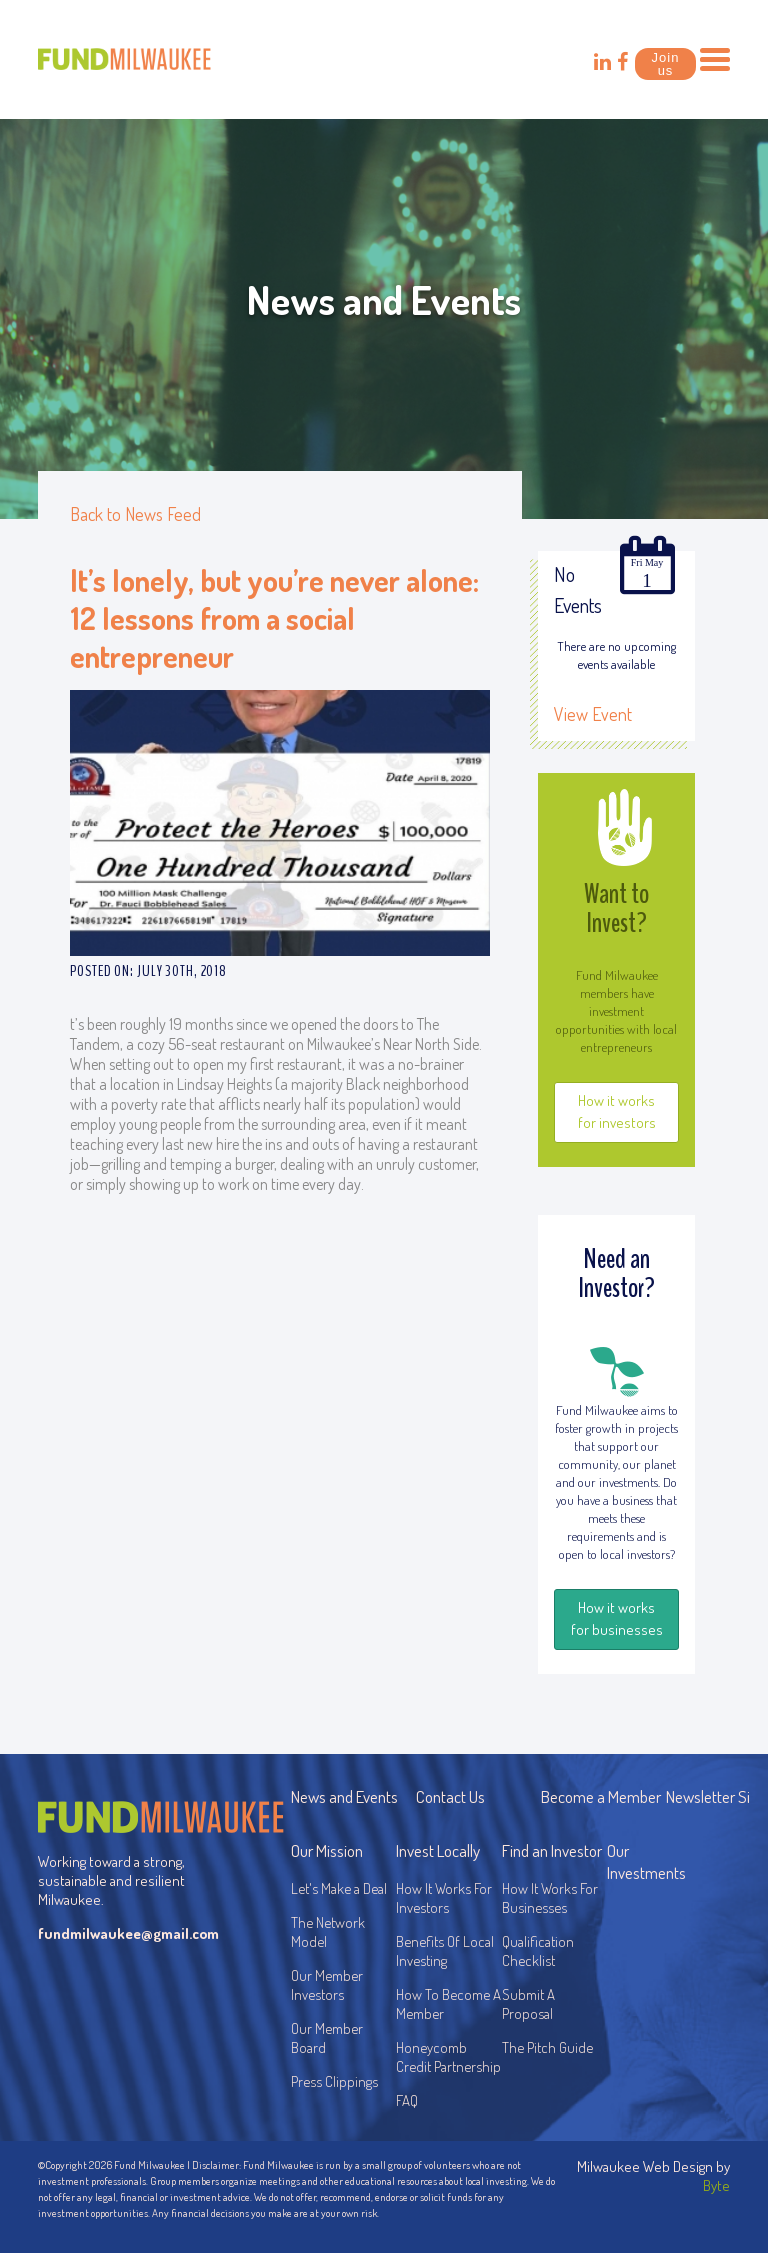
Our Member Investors (327, 1985)
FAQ (407, 2100)
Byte (716, 2185)
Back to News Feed (135, 514)
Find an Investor (552, 1850)
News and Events (344, 1796)
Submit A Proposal (528, 2004)
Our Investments (646, 1861)
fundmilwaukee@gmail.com (124, 1933)
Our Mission (327, 1850)
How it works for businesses (617, 1618)
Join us (666, 64)
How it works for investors (617, 1111)
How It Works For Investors (444, 1898)
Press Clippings (334, 2081)
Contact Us (450, 1796)
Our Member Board (327, 2038)
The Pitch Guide (547, 2047)
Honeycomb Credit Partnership (448, 2057)
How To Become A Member (448, 2004)
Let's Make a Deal (339, 1888)
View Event (593, 714)
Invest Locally (438, 1850)
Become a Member (601, 1796)
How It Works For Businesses (550, 1898)
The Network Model (328, 1932)
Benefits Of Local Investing (448, 1951)
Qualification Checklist (538, 1951)
